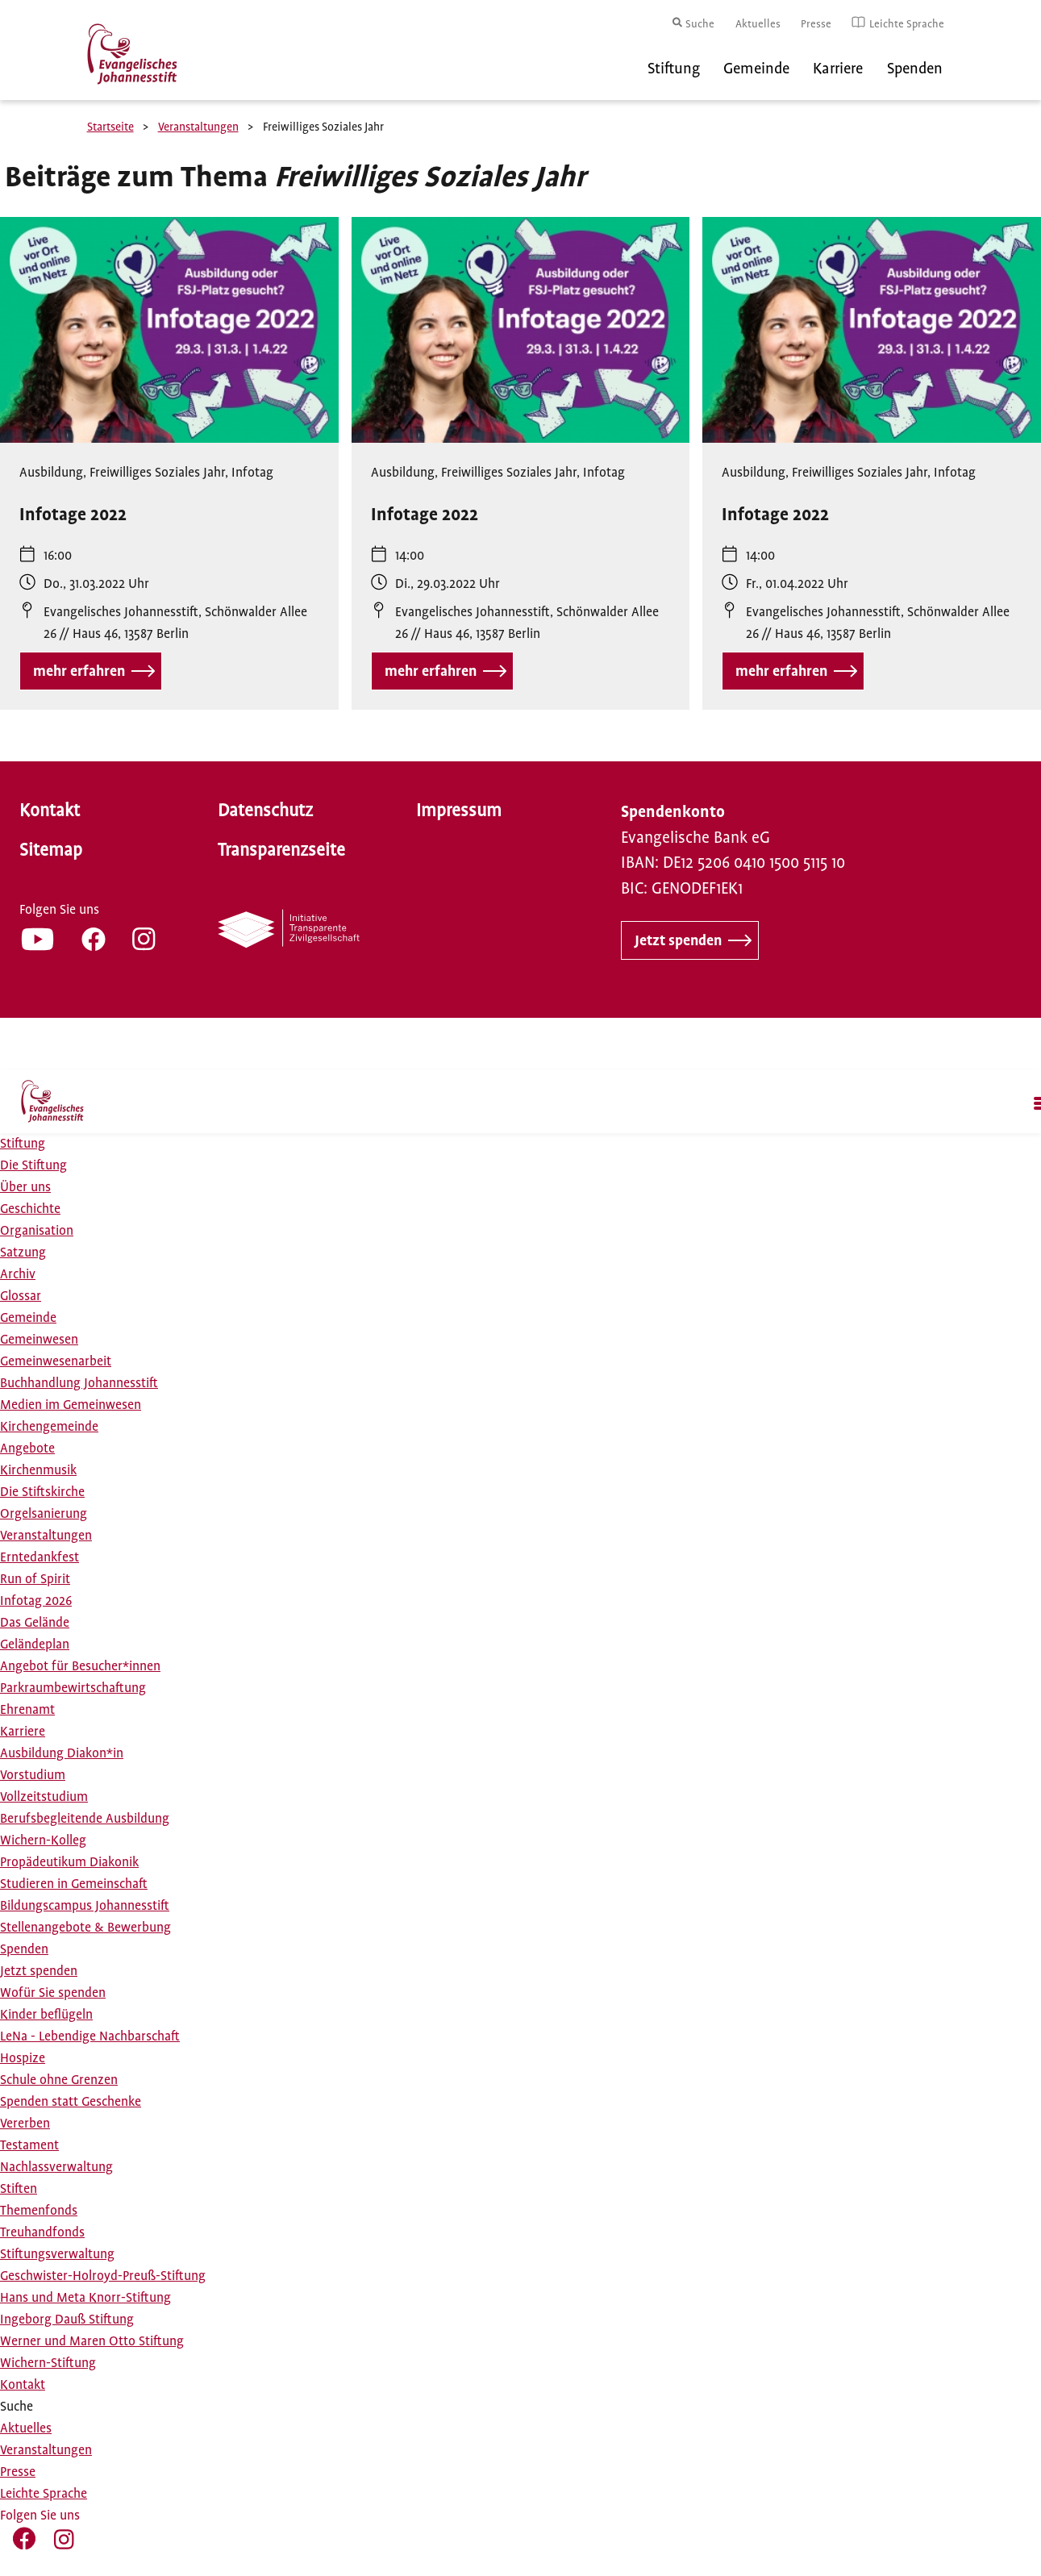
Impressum (459, 810)
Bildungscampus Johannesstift (84, 1906)
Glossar (20, 1296)
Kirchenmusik (38, 1470)
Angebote (27, 1448)
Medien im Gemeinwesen (70, 1405)
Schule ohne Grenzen (59, 2080)
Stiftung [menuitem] (674, 68)
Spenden (24, 1949)
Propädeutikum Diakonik (69, 1862)
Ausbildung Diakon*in (61, 1753)
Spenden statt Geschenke (70, 2102)
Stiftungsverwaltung (57, 2254)
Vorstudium (32, 1775)
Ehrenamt (27, 1710)
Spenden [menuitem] (915, 68)
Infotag (252, 472)
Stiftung (22, 1143)
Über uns (25, 1187)
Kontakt (49, 810)
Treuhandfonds (42, 2232)
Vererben (25, 2123)
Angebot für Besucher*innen (80, 1666)
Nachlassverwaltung (56, 2167)
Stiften (18, 2189)
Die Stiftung (33, 1165)
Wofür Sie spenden (53, 1993)
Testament (29, 2145)
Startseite (110, 126)
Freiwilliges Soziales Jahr (157, 472)
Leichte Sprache (906, 24)
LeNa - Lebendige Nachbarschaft (90, 2036)
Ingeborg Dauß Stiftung (67, 2319)
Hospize (22, 2058)
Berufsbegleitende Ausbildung (84, 1818)
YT (37, 939)
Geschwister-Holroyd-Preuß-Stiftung (103, 2276)
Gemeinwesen (39, 1339)
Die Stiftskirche (42, 1492)
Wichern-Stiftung (48, 2363)
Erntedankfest (39, 1557)
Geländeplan (34, 1644)
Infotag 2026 (36, 1601)
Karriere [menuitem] (838, 68)
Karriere (22, 1731)
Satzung (23, 1252)
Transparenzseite (281, 850)
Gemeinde (28, 1318)
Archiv (17, 1274)
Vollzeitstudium (44, 1797)
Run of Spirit (35, 1579)
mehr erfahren (79, 671)
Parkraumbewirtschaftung (73, 1688)
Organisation (36, 1230)
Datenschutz (265, 810)
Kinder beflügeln (46, 2014)
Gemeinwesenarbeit (55, 1361)
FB (93, 939)
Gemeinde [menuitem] (756, 68)
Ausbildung (51, 472)
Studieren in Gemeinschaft (74, 1884)
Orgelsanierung (43, 1514)
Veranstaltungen (198, 126)
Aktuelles (758, 24)
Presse (816, 24)
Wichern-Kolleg (43, 1840)
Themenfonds (38, 2210)
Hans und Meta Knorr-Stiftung (85, 2297)
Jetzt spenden (678, 940)
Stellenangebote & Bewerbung (85, 1927)
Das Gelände (34, 1622)
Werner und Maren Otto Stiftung (92, 2341)
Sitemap (50, 850)
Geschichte (30, 1209)
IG (143, 939)
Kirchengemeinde (49, 1426)
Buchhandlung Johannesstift (79, 1383)
